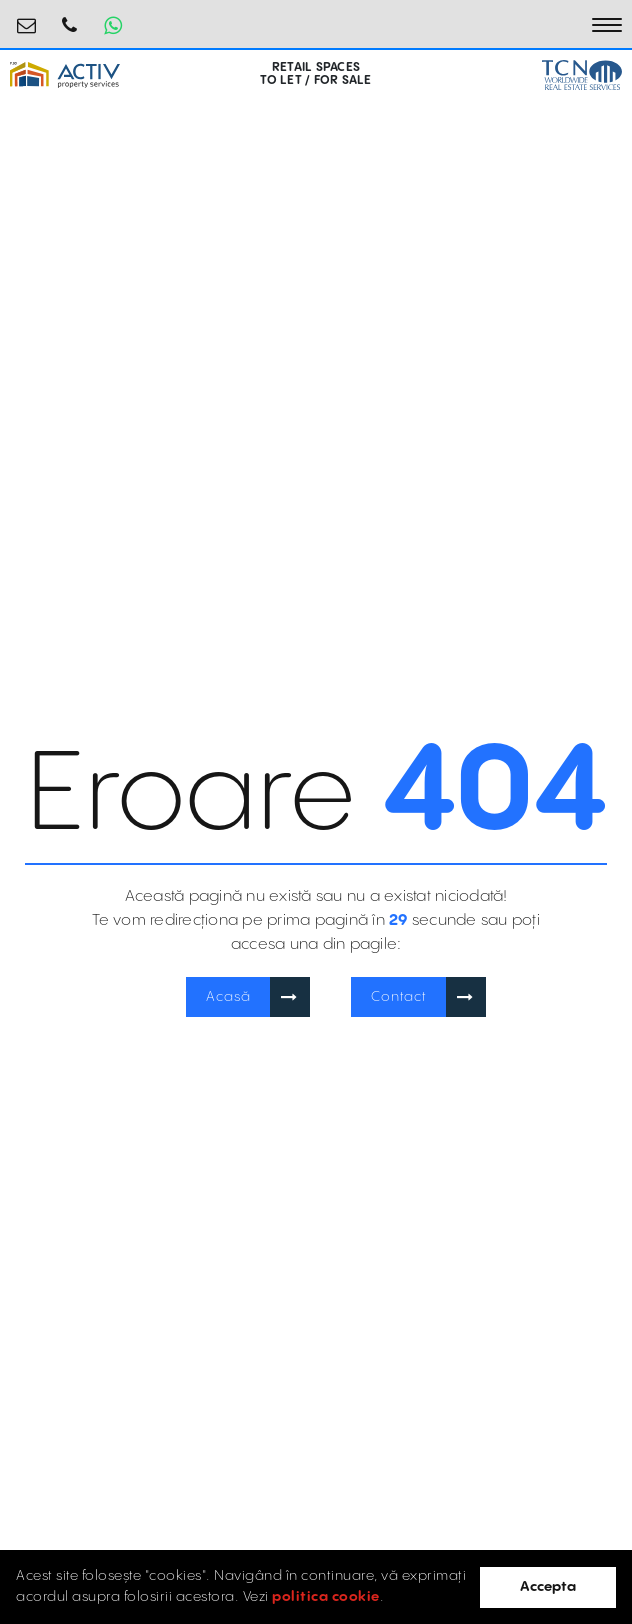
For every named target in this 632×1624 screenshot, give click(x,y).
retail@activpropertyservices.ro (27, 17)
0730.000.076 (70, 17)
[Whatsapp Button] (113, 25)
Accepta (548, 1587)
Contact (399, 997)
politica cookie (326, 1597)
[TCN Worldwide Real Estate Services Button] (582, 74)
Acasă (228, 997)
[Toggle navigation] (607, 25)
